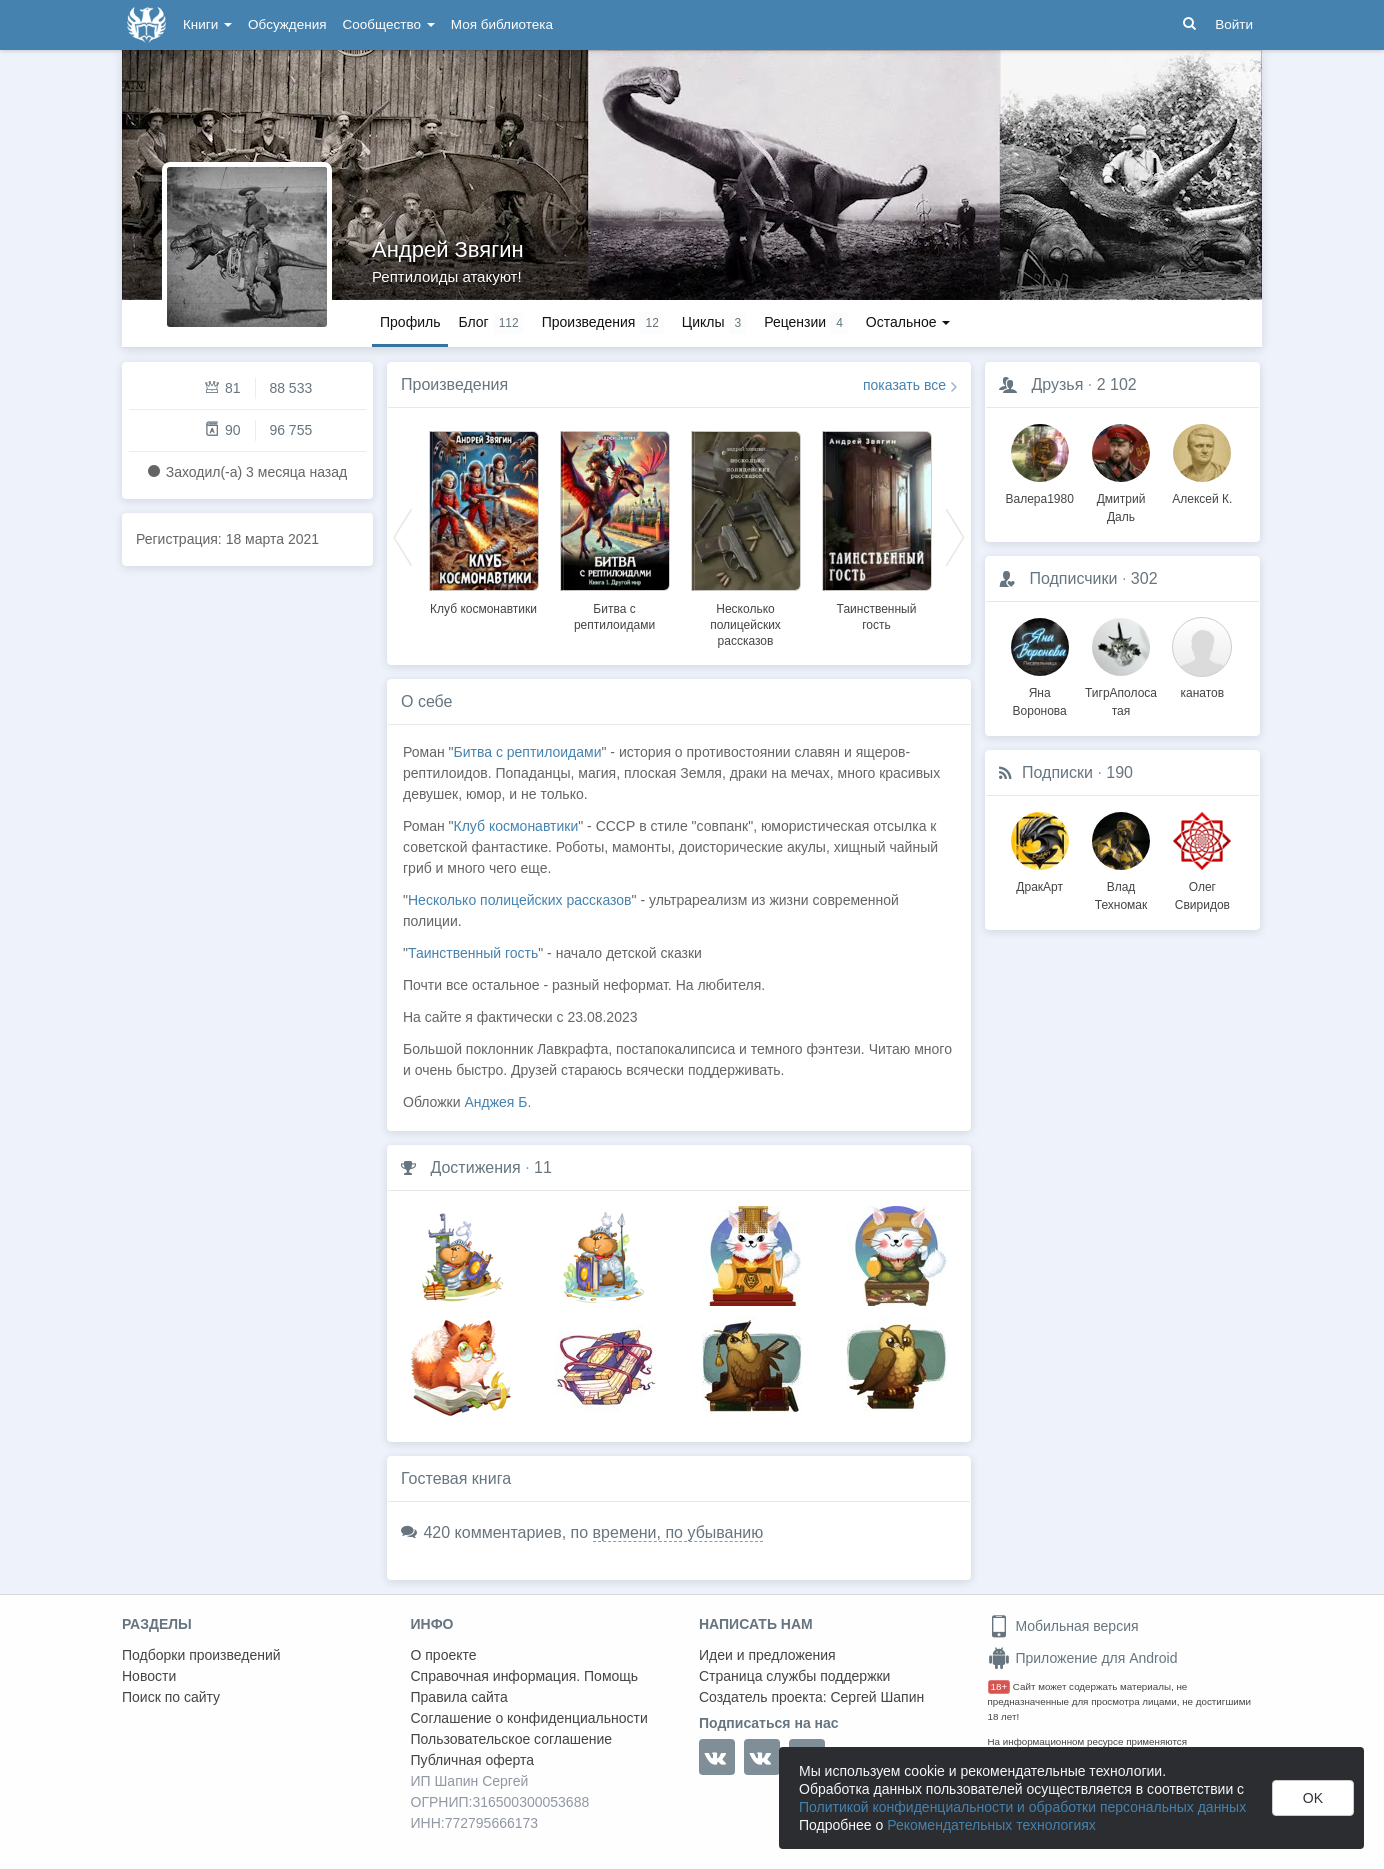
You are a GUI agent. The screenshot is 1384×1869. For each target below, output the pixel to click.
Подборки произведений (201, 1655)
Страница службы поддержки (794, 1676)
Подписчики (1073, 578)
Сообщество (389, 24)
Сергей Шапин (877, 1697)
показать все (904, 385)
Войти (1234, 24)
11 (543, 1167)
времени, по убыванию (678, 1532)
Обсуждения (287, 24)
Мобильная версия (1063, 1626)
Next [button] (955, 536)
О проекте (444, 1655)
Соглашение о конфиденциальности (529, 1718)
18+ (999, 1686)
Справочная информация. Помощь (525, 1676)
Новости (149, 1676)
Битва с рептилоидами (528, 752)
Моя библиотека (502, 24)
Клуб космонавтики (483, 609)
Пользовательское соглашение (512, 1739)
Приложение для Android (1083, 1658)
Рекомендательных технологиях (991, 1825)
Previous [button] (403, 536)
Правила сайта (459, 1697)
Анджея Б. (497, 1102)
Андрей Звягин (448, 249)
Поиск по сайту (171, 1697)
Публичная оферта (473, 1760)
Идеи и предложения (767, 1655)
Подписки (1057, 772)
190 (1119, 772)
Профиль (410, 322)
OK (1313, 1798)
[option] (483, 520)
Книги (207, 24)
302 (1144, 578)
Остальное (908, 322)
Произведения (454, 384)
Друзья (1057, 384)
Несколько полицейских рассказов (745, 625)
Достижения (475, 1167)
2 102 (1117, 384)
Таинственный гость (473, 953)
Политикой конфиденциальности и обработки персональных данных (1022, 1807)
